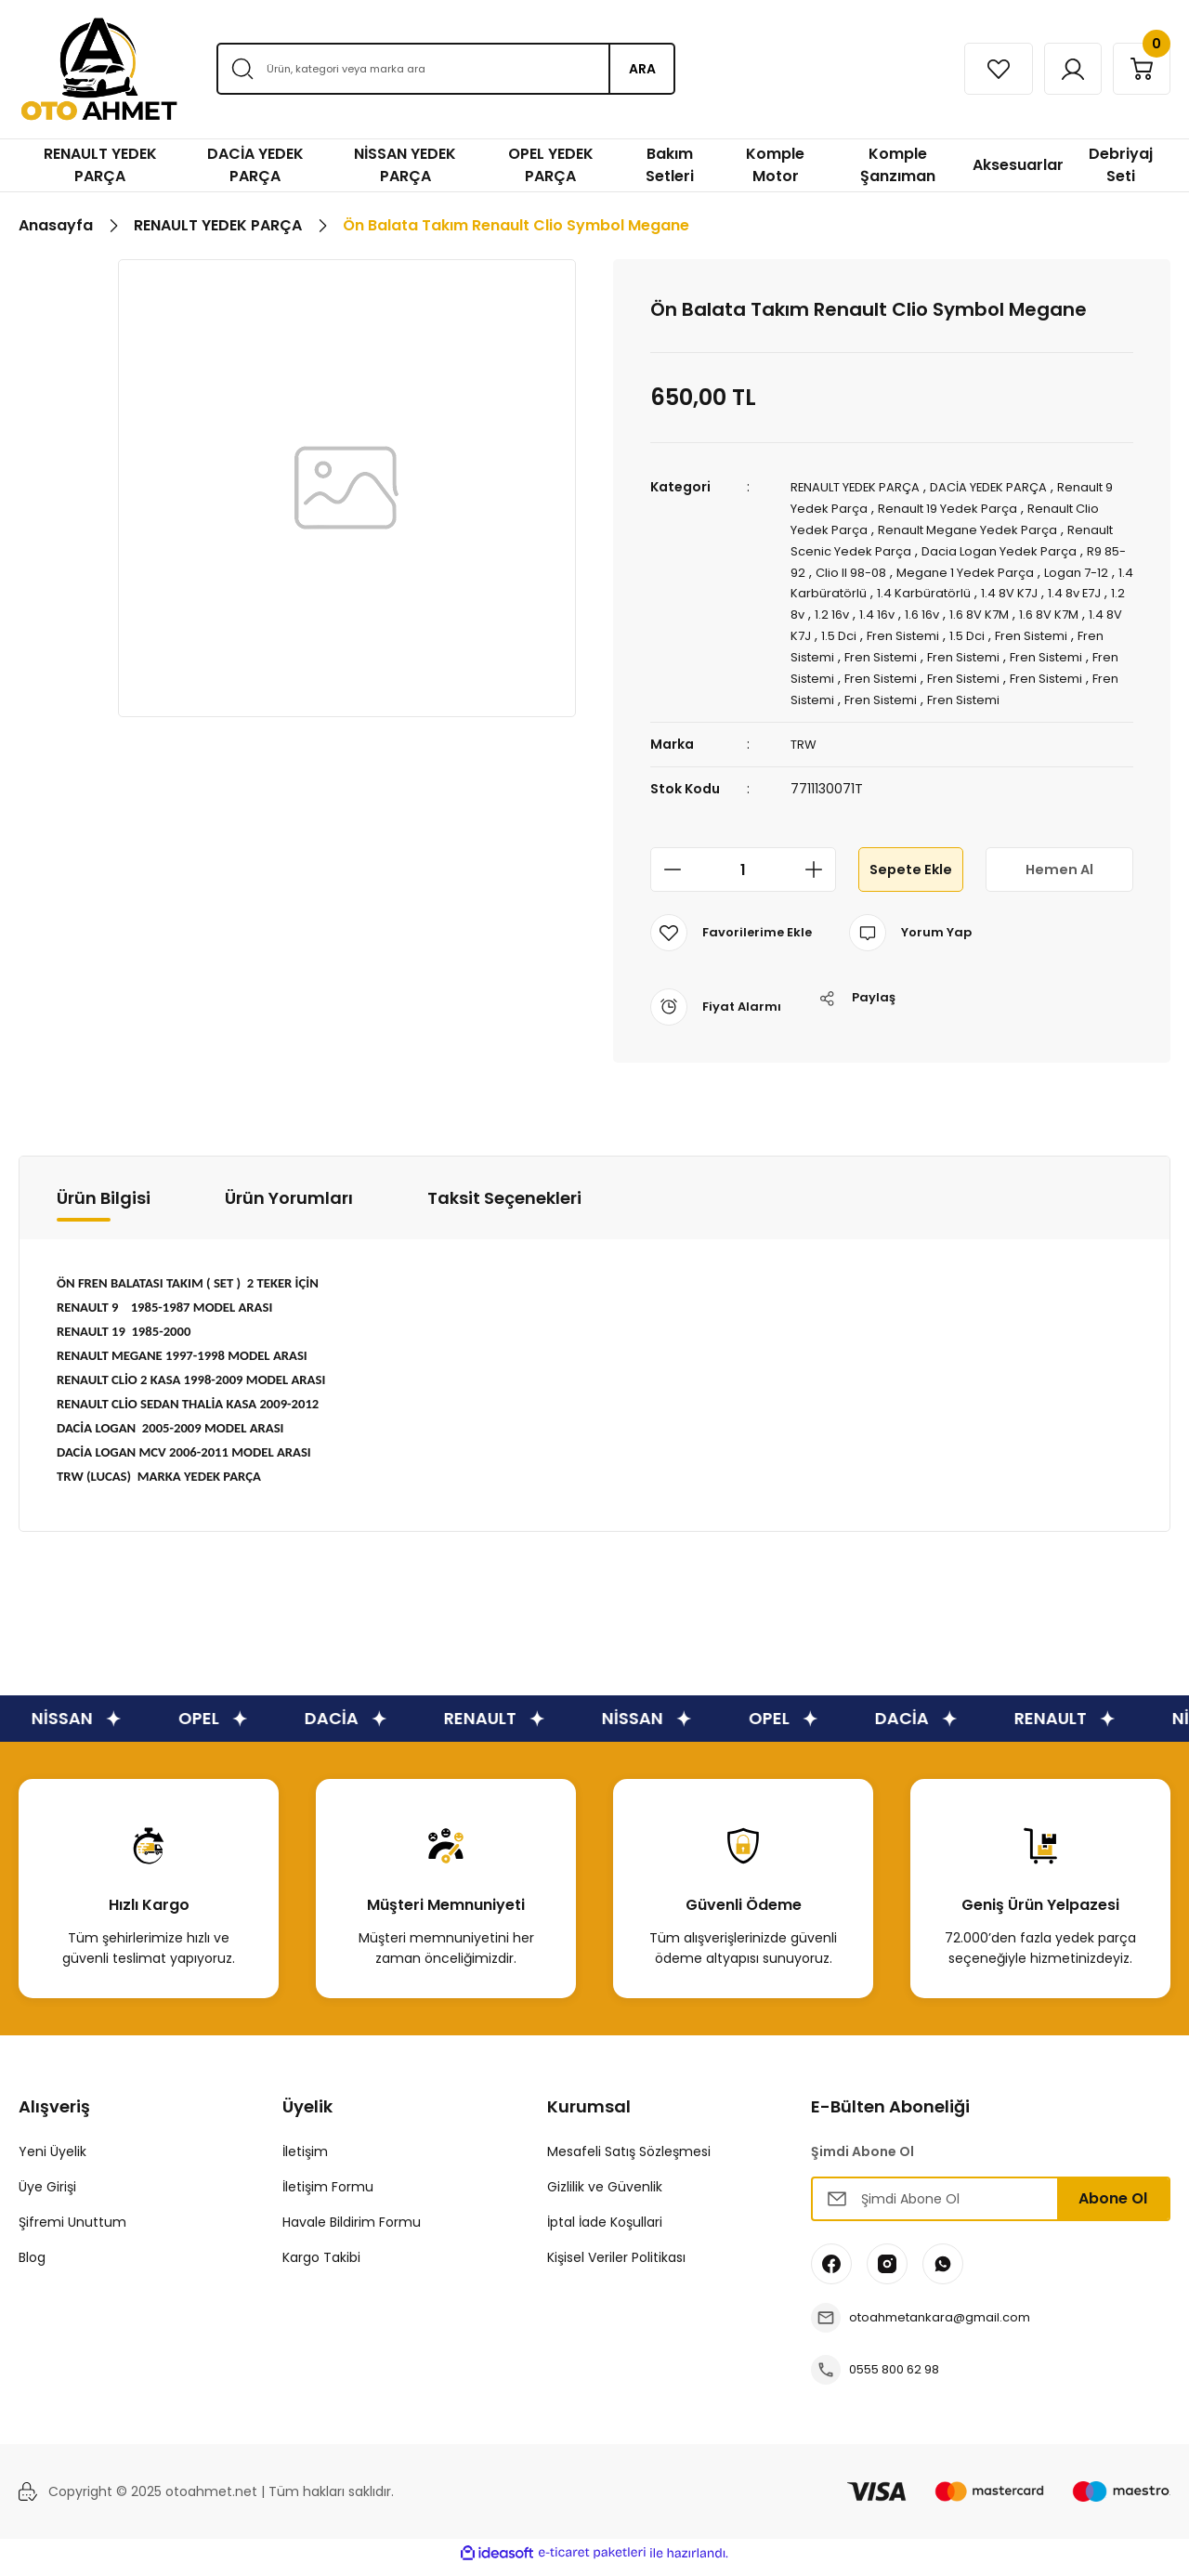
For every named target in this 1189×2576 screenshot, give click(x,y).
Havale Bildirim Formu (351, 2232)
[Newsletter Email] (990, 2209)
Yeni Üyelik (52, 2161)
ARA (642, 68)
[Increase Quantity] (819, 879)
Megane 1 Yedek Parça (1000, 568)
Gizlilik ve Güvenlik (604, 2197)
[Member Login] (1056, 69)
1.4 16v (971, 609)
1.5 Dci (958, 630)
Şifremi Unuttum (72, 2232)
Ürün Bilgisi (103, 1207)
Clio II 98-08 (879, 568)
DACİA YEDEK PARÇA (1004, 486)
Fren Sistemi (1026, 630)
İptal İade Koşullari (604, 2232)
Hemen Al (1059, 879)
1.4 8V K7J (1078, 589)
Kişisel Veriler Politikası (616, 2267)
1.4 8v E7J (820, 609)
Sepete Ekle (910, 879)
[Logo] (99, 69)
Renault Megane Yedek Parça (977, 527)
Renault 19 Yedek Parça (968, 507)
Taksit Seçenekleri (504, 1207)
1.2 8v (878, 609)
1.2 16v (923, 609)
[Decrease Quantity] (667, 879)
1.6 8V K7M (1083, 609)
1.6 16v (1020, 609)
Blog (32, 2267)
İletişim (305, 2161)
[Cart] (1136, 69)
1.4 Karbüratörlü (877, 589)
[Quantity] (743, 879)
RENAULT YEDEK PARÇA (860, 486)
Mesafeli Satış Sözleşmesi (629, 2161)
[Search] (445, 69)
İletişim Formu (327, 2197)
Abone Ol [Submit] (1112, 2208)
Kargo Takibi (321, 2267)
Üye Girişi (47, 2197)
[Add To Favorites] (733, 942)
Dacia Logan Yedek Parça (1011, 548)
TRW (804, 755)
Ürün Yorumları (289, 1207)
